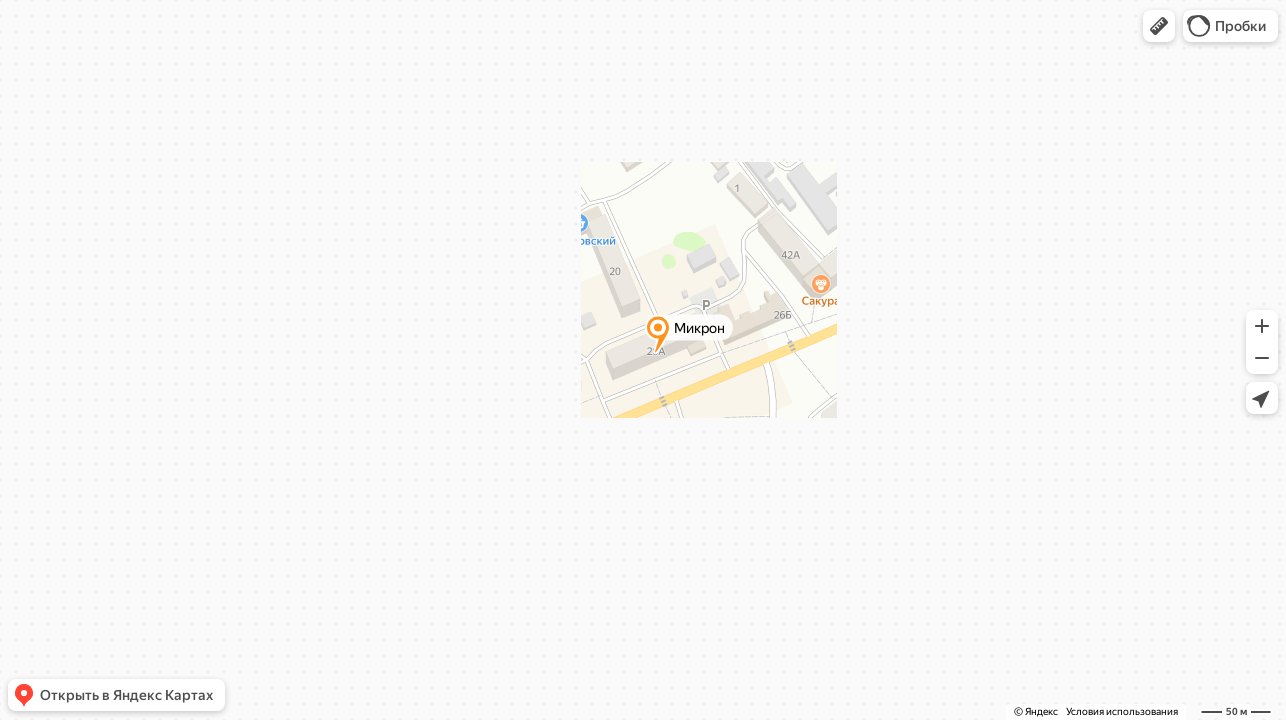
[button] (1159, 26)
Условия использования (1122, 711)
